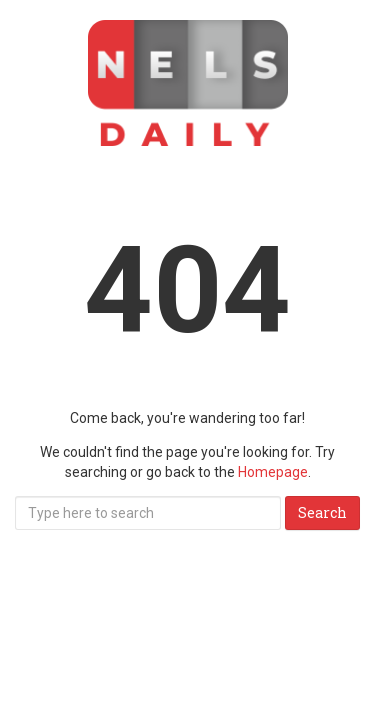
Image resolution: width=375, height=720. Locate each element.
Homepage (273, 472)
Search (322, 512)
